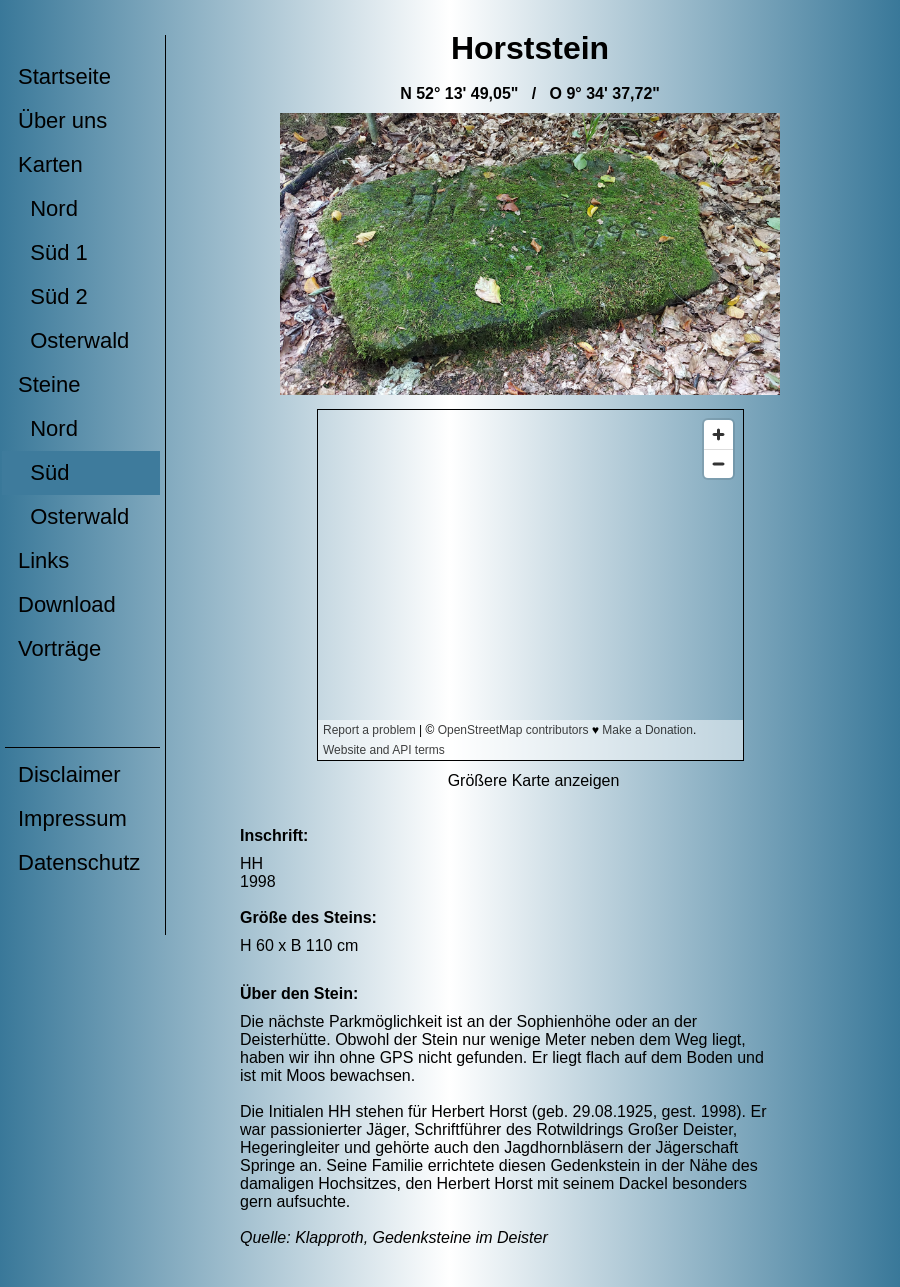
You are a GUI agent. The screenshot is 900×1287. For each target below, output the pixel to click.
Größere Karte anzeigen (534, 780)
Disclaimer (69, 774)
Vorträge (59, 648)
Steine (49, 384)
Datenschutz (79, 862)
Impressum (72, 818)
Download (67, 604)
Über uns (62, 120)
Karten (50, 164)
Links (43, 560)
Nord (48, 208)
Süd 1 (53, 252)
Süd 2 (53, 296)
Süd (43, 472)
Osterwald (73, 340)
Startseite (64, 76)
